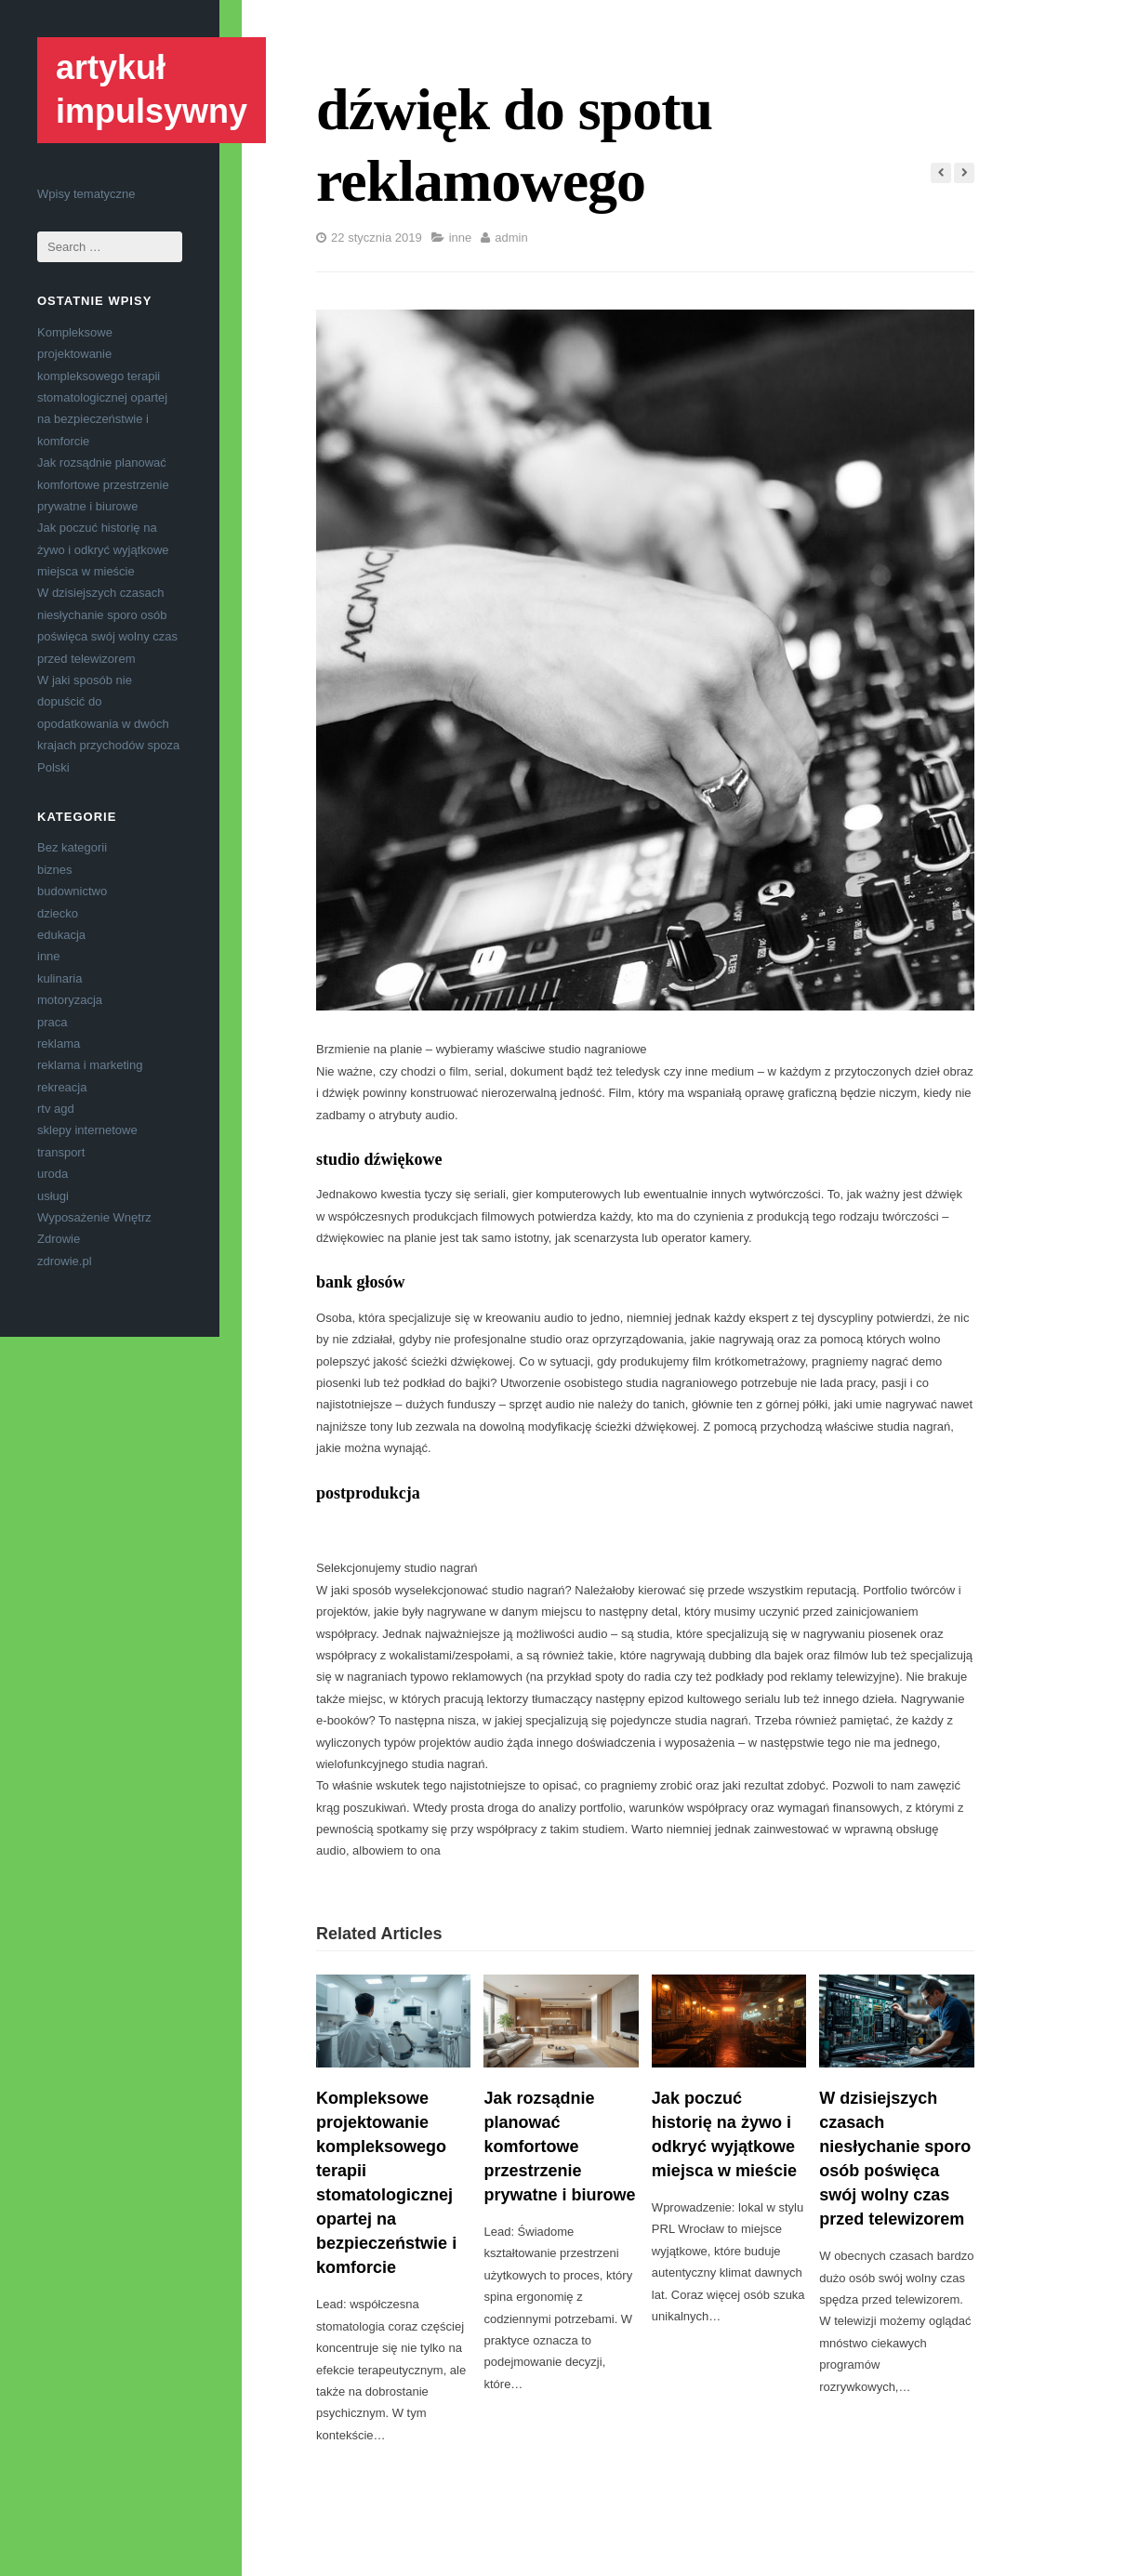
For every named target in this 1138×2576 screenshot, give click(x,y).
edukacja (61, 935)
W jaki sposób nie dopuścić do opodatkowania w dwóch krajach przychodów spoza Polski (108, 723)
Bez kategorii (72, 847)
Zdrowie (58, 1239)
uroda (52, 1174)
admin (511, 237)
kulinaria (59, 978)
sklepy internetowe (87, 1130)
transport (61, 1152)
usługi (53, 1196)
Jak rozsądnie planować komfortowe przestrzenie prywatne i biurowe (103, 484)
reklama (58, 1043)
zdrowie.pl (64, 1261)
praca (52, 1022)
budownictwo (72, 891)
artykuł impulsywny (151, 89)
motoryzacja (69, 1000)
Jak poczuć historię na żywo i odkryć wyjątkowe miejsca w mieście (103, 549)
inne (48, 956)
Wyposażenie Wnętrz (94, 1217)
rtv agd (55, 1109)
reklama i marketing (89, 1065)
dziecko (57, 913)
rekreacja (61, 1087)
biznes (55, 870)
